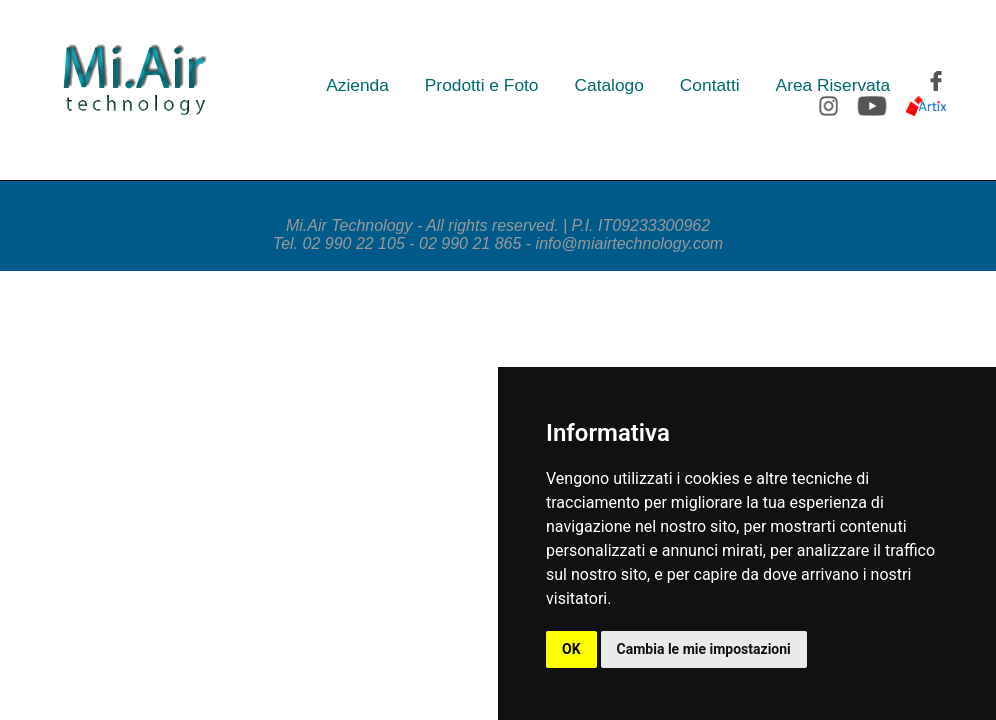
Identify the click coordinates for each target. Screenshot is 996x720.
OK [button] (571, 649)
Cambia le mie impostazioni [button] (704, 649)
